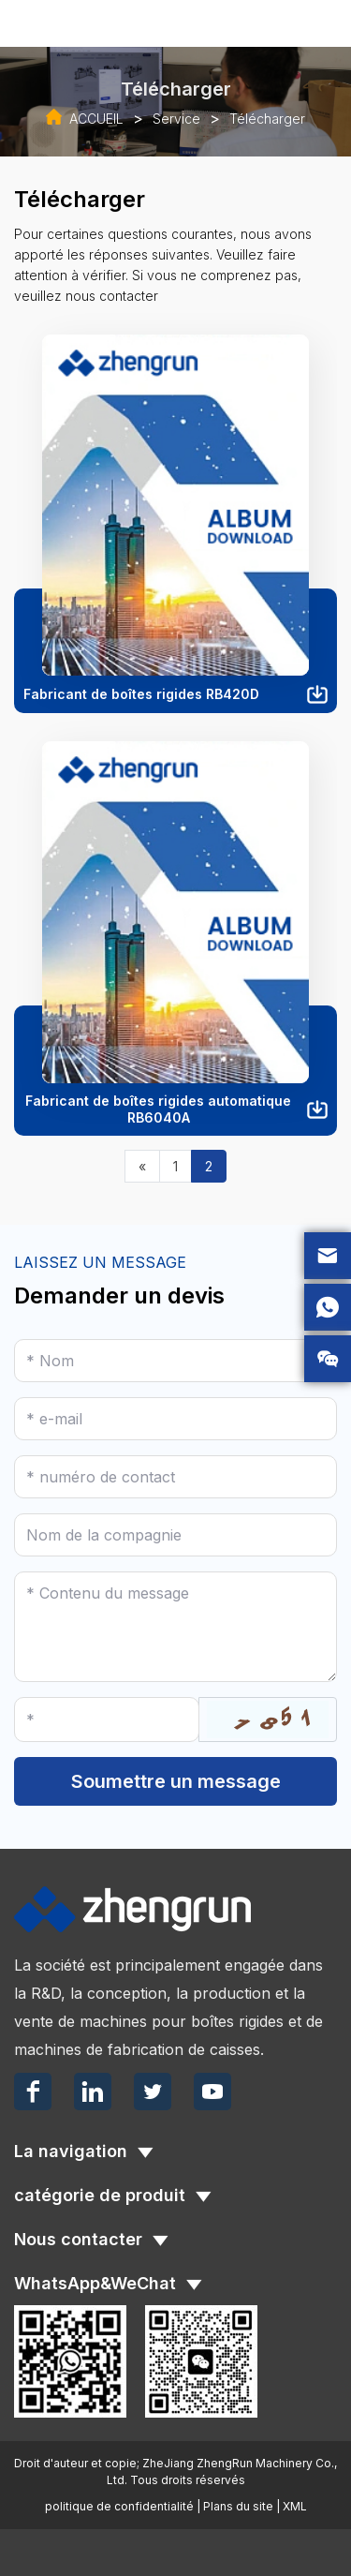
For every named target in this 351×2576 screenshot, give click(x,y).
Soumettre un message (176, 1781)
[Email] (175, 1418)
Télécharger (267, 119)
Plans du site (238, 2506)
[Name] (175, 1360)
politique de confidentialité (119, 2506)
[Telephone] (175, 1476)
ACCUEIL (96, 119)
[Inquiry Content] (175, 1626)
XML (295, 2506)
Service (176, 119)
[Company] (175, 1534)
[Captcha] (106, 1719)
